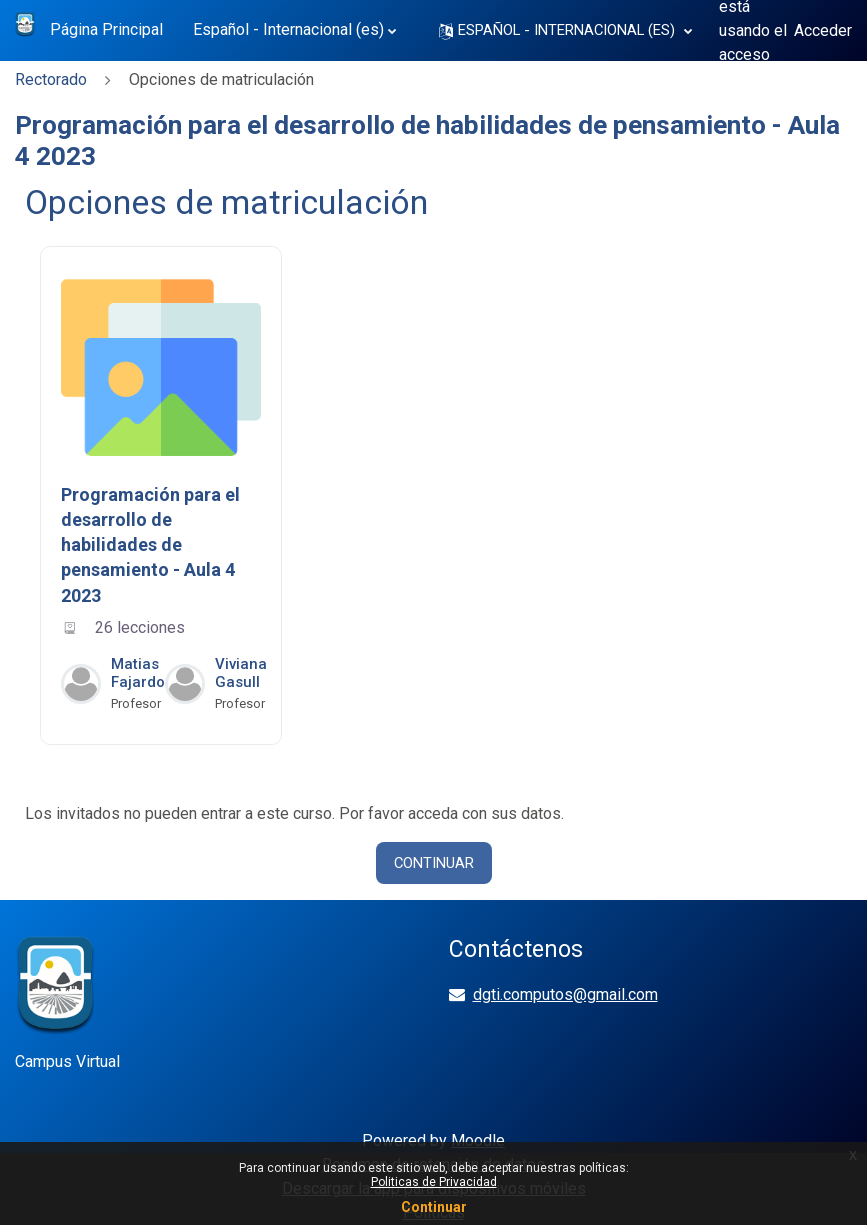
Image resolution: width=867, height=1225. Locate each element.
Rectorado (51, 79)
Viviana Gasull (241, 673)
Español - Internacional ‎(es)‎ (288, 29)
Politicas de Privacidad (434, 1182)
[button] (565, 30)
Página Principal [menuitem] (106, 29)
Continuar (434, 863)
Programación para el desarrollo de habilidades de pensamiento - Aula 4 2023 (150, 545)
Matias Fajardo (138, 673)
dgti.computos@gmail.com (565, 994)
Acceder (823, 30)
